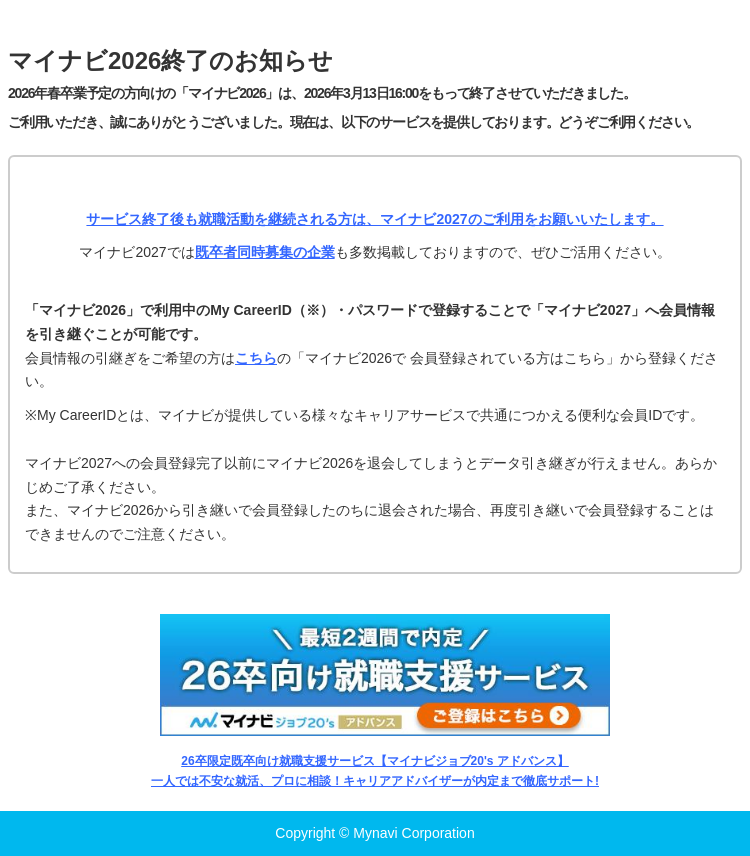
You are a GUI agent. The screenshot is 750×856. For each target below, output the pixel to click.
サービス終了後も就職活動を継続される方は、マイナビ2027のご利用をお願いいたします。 (374, 219)
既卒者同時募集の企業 (265, 252)
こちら (256, 358)
